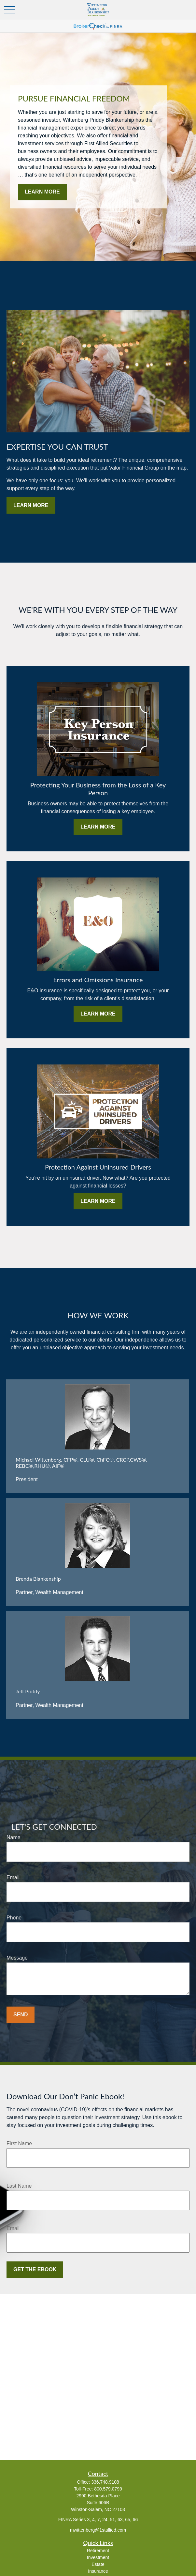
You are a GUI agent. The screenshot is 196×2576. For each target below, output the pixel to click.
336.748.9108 (105, 2482)
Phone (14, 1917)
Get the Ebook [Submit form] (34, 2269)
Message (17, 1958)
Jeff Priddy (28, 1691)
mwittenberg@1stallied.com (98, 2530)
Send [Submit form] (20, 2014)
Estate (98, 2564)
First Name (19, 2143)
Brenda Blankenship (38, 1578)
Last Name (19, 2186)
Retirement (98, 2550)
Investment (98, 2557)
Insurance (98, 2571)
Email (13, 1877)
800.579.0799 (108, 2488)
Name (14, 1837)
